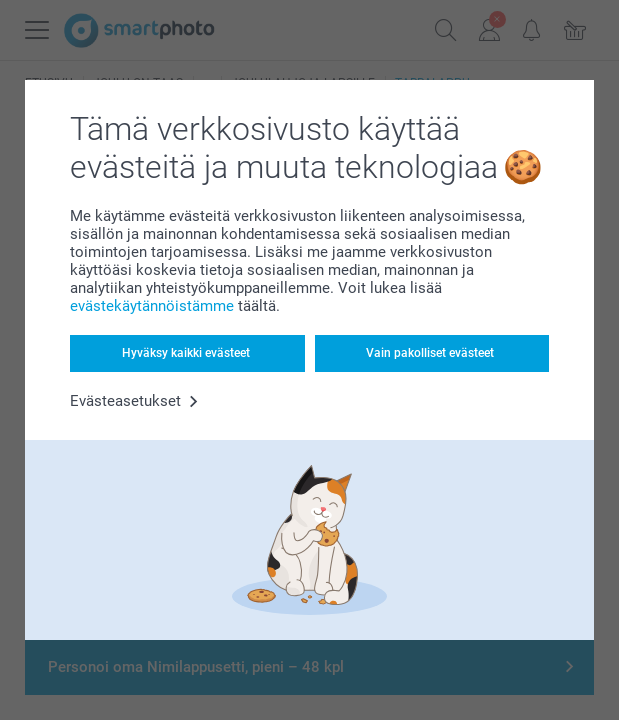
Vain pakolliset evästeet (430, 353)
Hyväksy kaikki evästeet (186, 353)
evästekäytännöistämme (152, 306)
